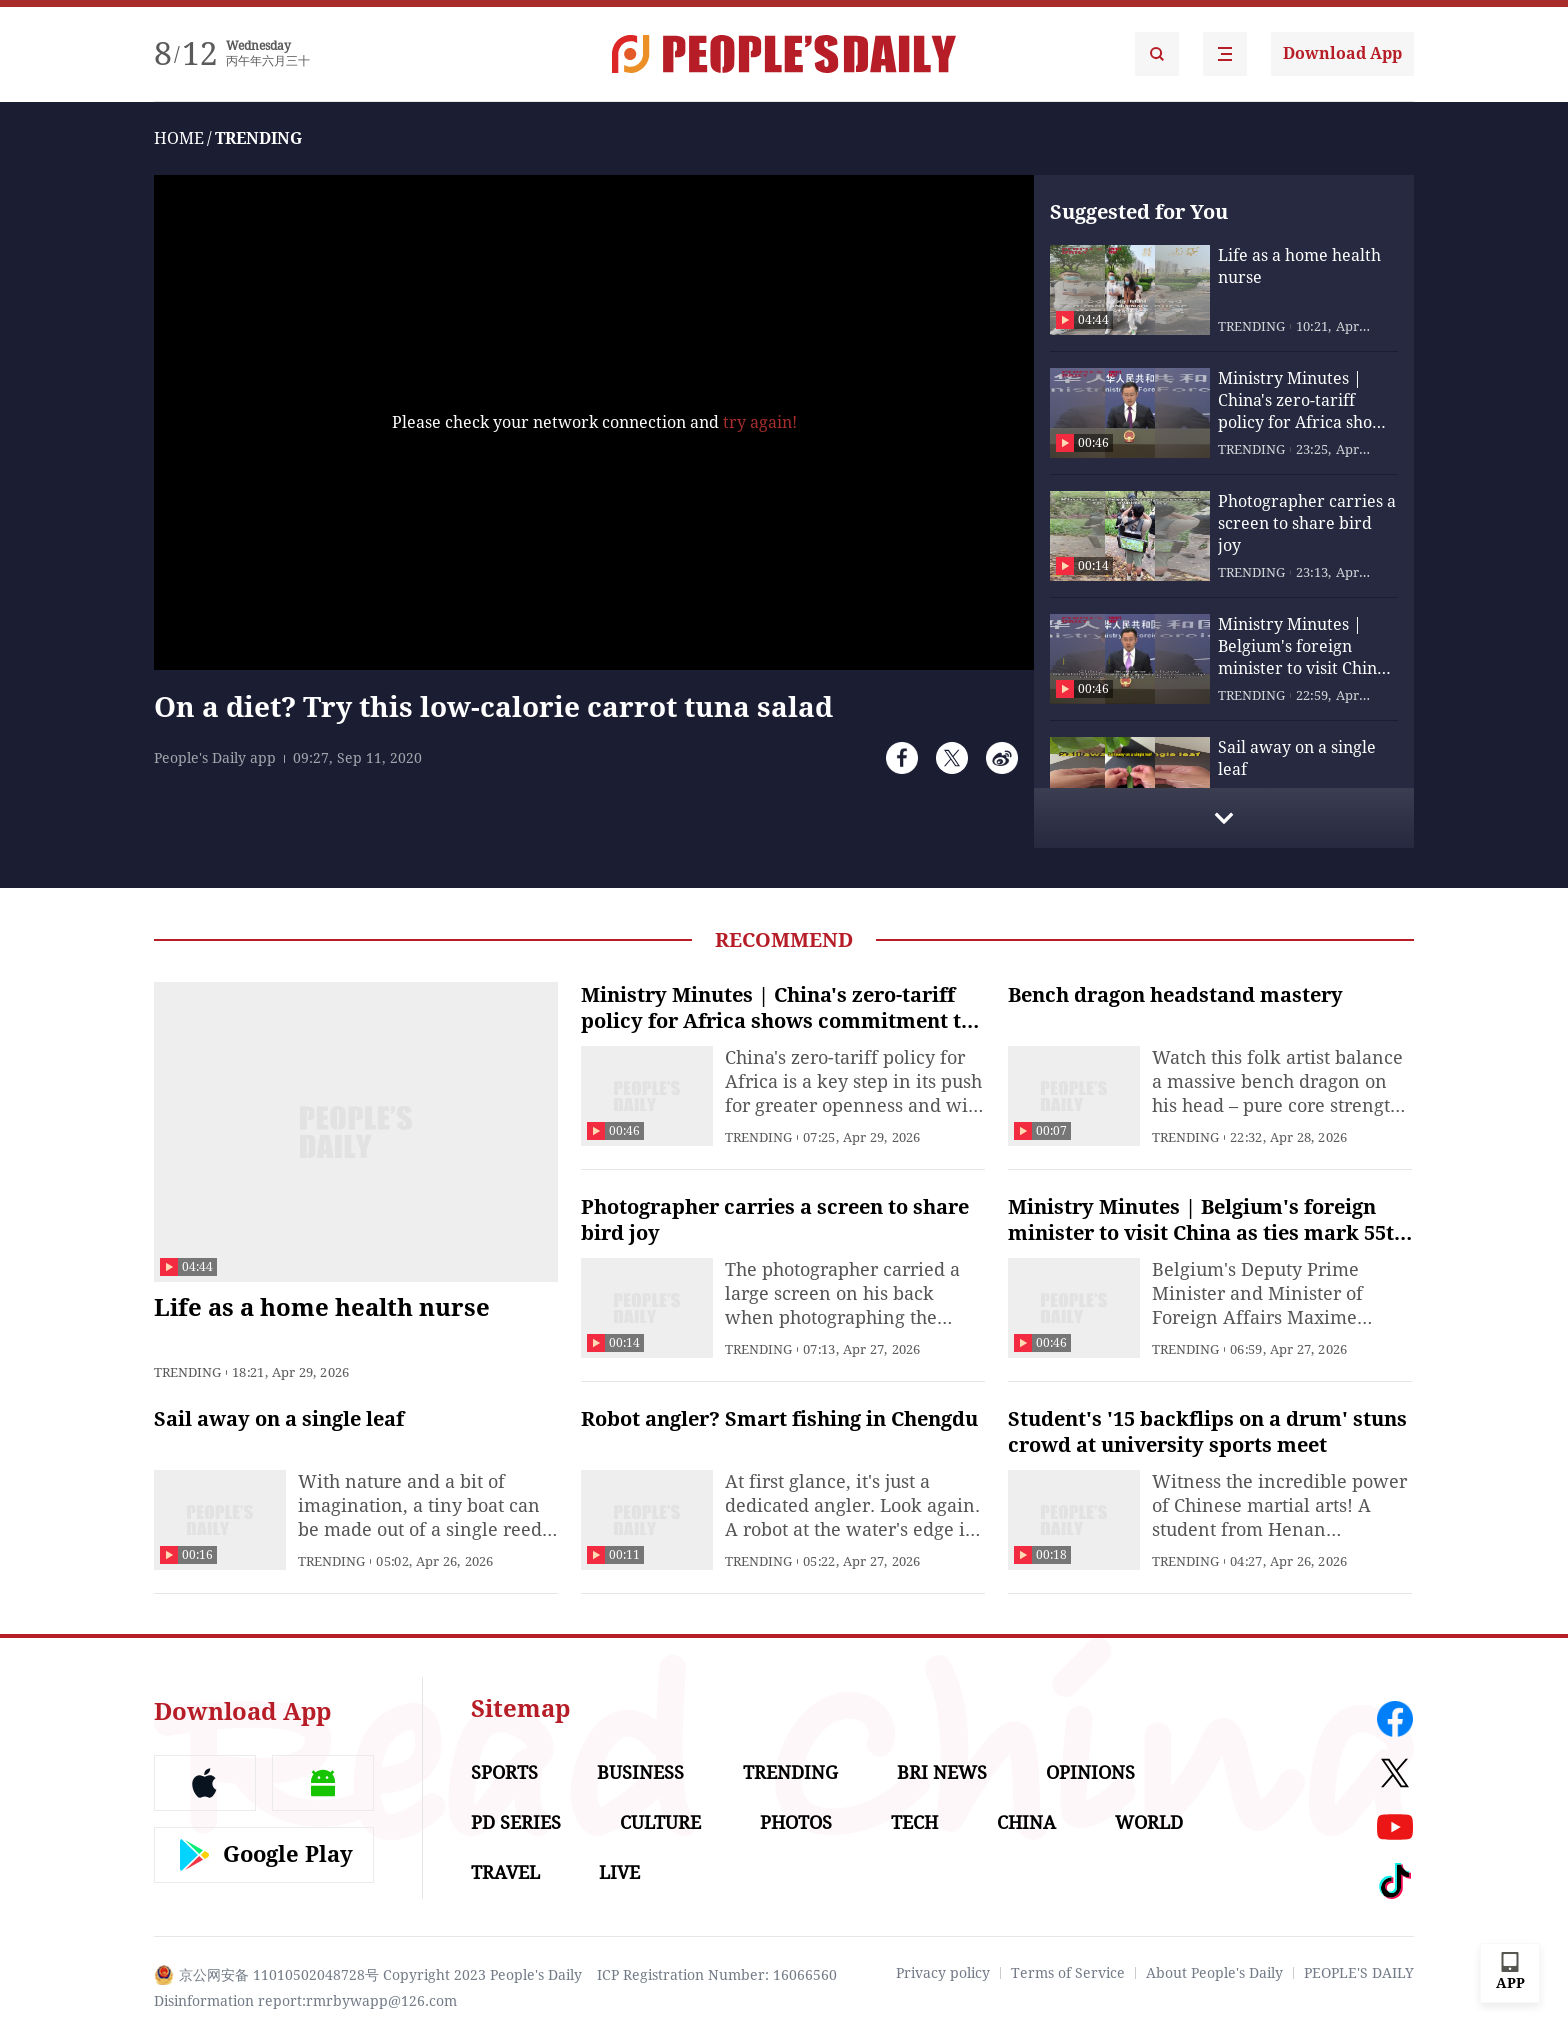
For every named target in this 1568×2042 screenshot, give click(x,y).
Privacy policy (943, 1973)
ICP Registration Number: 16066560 (717, 1975)
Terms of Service (1068, 1973)
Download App (1342, 53)
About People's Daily (1214, 1973)
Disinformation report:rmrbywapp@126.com (305, 2001)
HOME (179, 138)
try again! (760, 422)
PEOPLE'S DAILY (1359, 1973)
